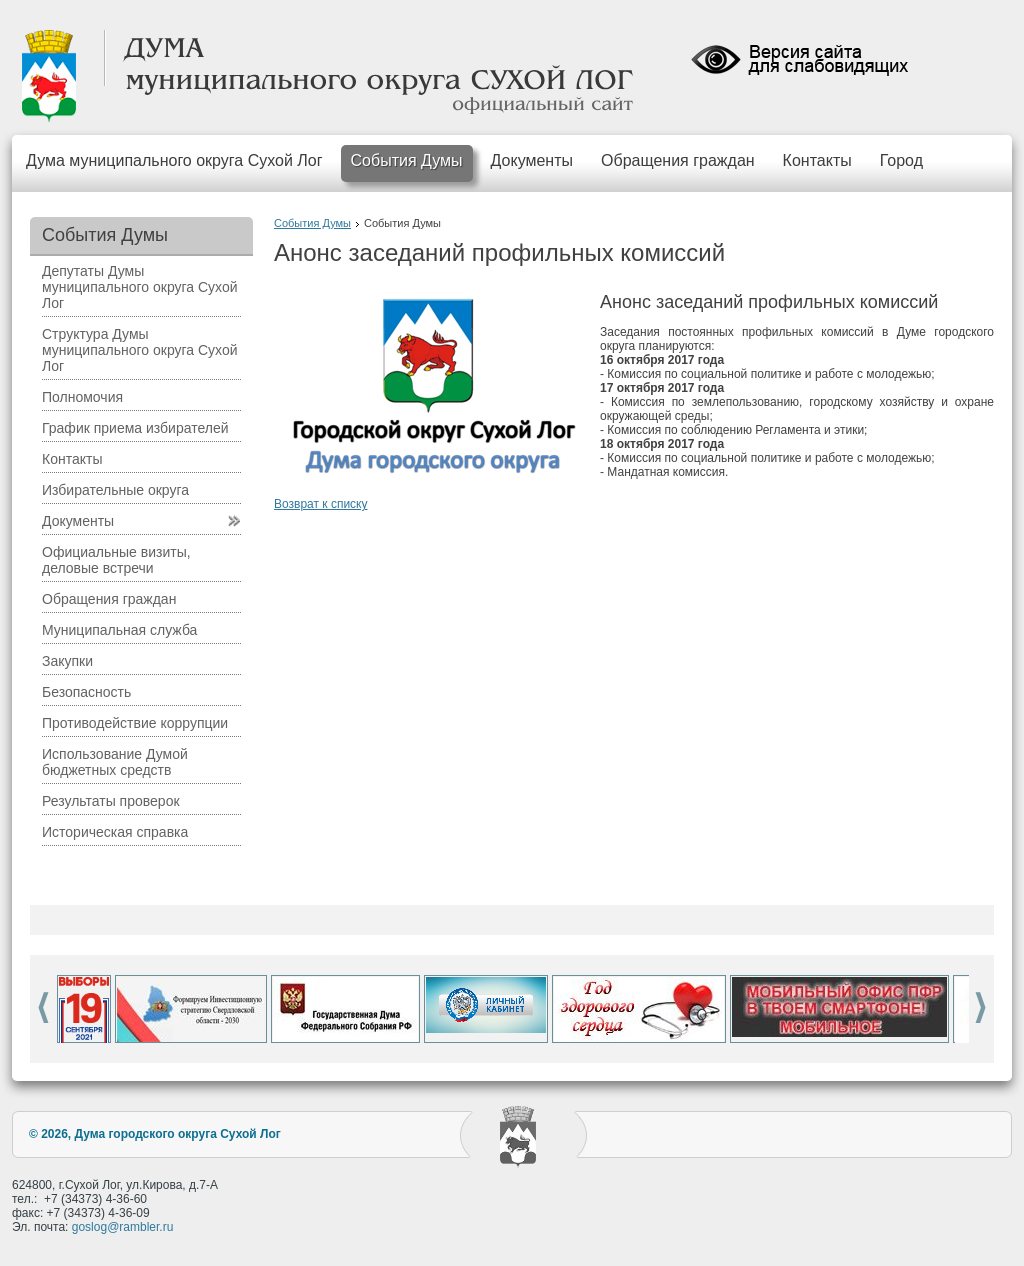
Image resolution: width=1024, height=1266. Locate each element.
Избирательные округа (115, 490)
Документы (532, 160)
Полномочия (82, 397)
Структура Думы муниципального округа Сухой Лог (140, 350)
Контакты (817, 160)
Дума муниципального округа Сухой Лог (174, 160)
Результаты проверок (111, 801)
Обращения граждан (678, 160)
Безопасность (86, 692)
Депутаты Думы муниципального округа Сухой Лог (140, 287)
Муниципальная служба (119, 630)
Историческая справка (115, 832)
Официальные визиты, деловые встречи (116, 560)
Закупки (67, 661)
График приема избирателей (135, 428)
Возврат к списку (321, 504)
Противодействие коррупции (135, 723)
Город (901, 160)
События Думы (407, 160)
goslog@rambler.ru (123, 1227)
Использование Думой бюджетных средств (115, 762)
